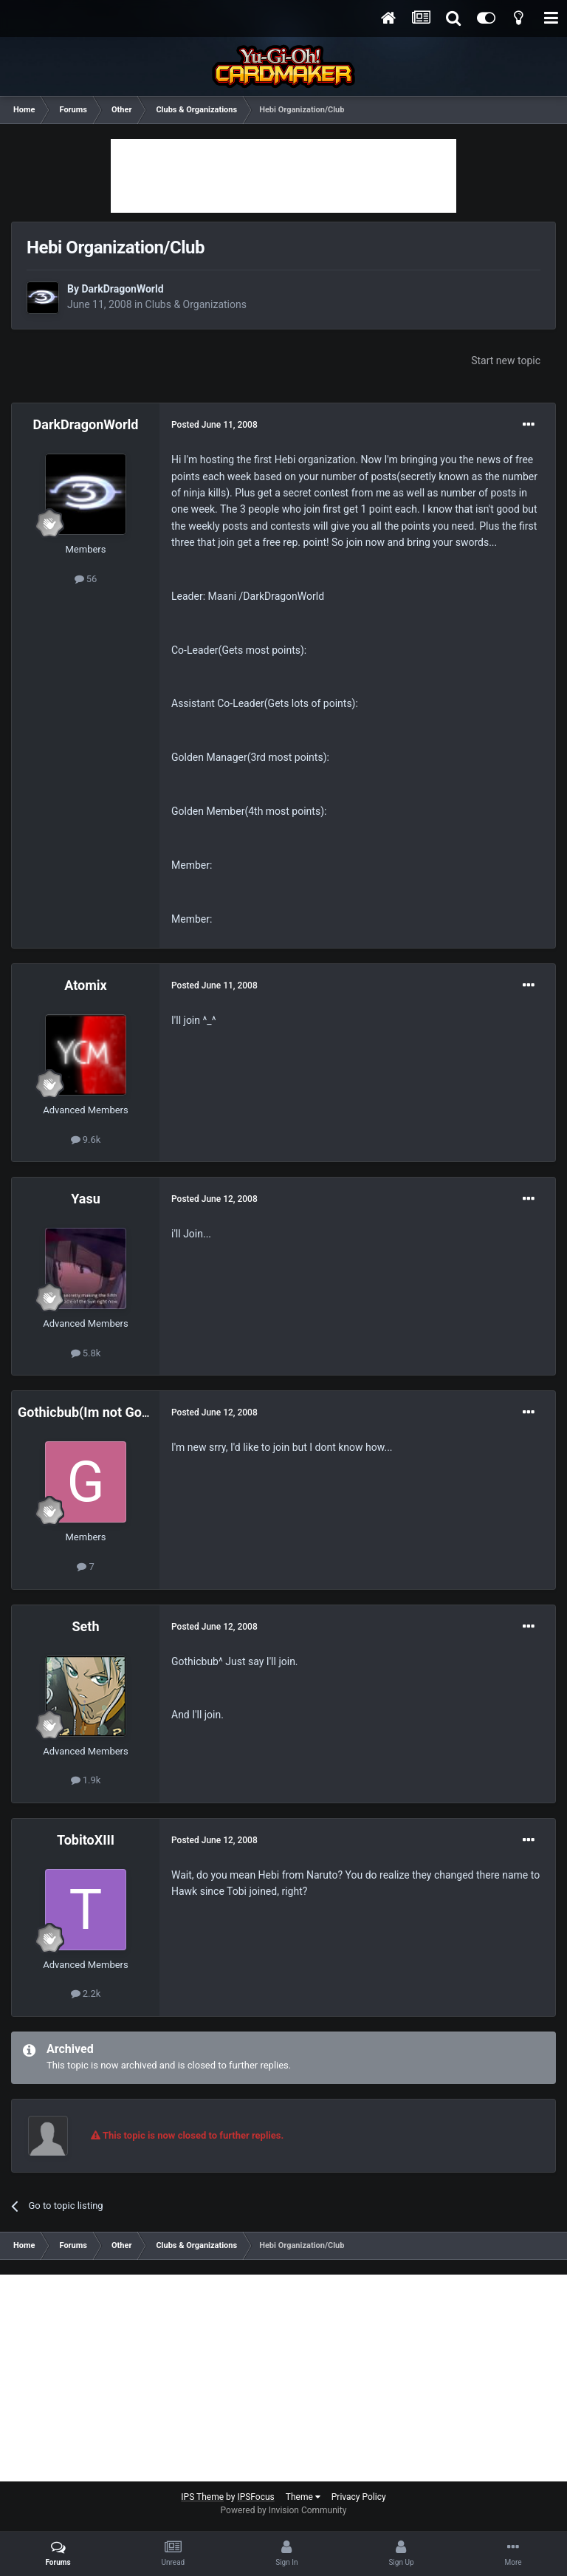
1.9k (86, 1780)
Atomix (85, 985)
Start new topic (505, 360)
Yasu (85, 1198)
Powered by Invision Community (284, 2510)
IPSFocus (255, 2497)
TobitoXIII (85, 1840)
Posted (214, 425)
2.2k (86, 1993)
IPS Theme (202, 2497)
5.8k (86, 1353)
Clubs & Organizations (196, 304)
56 (86, 578)
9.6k (86, 1139)
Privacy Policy (358, 2497)
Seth (86, 1626)
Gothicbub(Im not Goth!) (90, 1412)
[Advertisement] (283, 176)
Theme (303, 2497)
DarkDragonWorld (122, 289)
